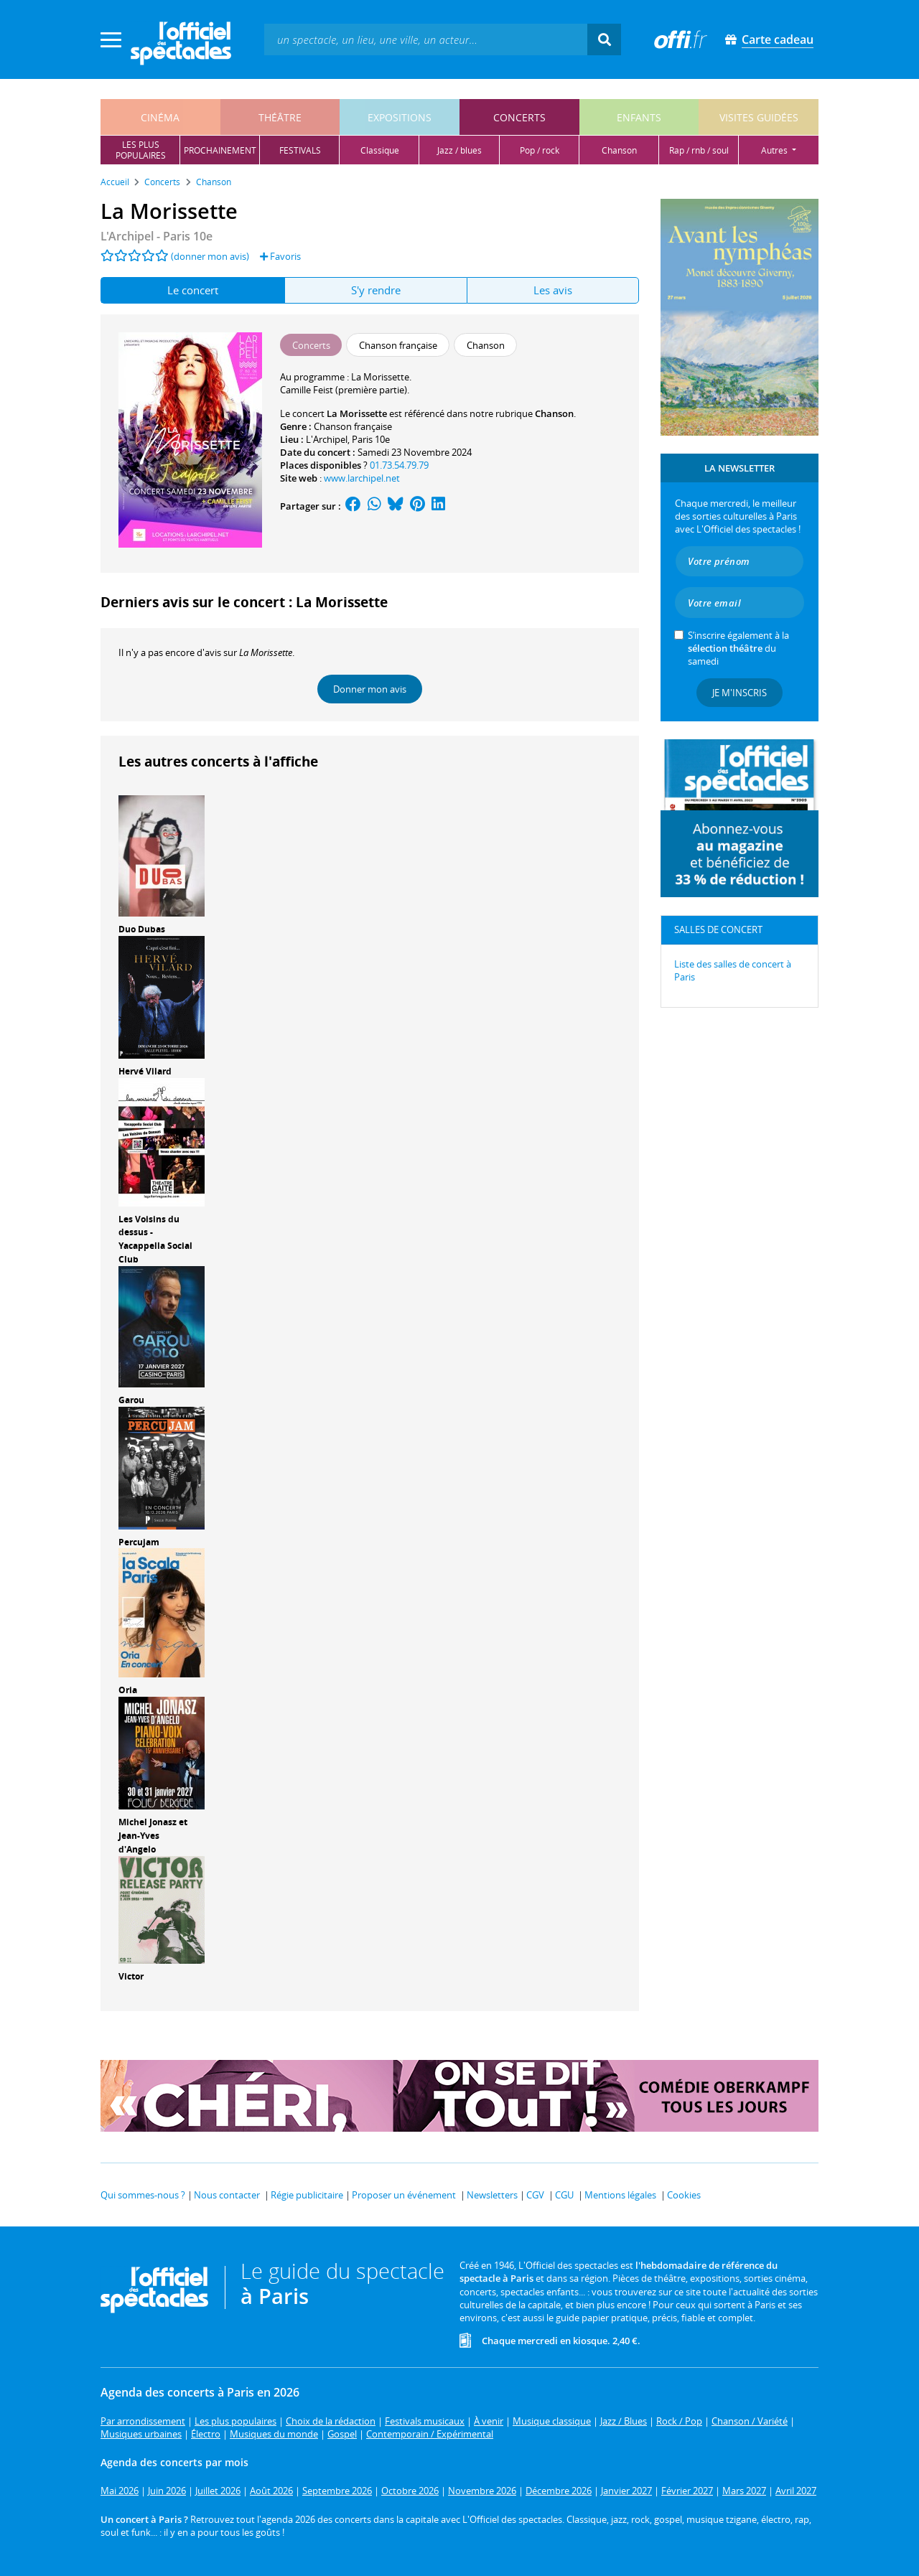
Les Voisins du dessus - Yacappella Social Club (155, 1239)
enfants (639, 117)
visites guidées (758, 117)
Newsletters (492, 2194)
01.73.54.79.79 (399, 465)
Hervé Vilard (145, 1071)
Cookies (684, 2194)
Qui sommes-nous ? (143, 2194)
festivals (300, 150)
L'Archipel (326, 439)
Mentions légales (620, 2194)
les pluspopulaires (141, 150)
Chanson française (353, 426)
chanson (619, 150)
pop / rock (539, 150)
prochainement (220, 150)
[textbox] (425, 39)
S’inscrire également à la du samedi (738, 648)
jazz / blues (459, 150)
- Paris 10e (157, 236)
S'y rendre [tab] (376, 290)
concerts (519, 117)
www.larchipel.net (362, 478)
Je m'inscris (739, 692)
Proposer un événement (404, 2194)
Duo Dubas (141, 929)
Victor (131, 1976)
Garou (131, 1400)
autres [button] (775, 150)
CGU (564, 2194)
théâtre (280, 117)
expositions (399, 117)
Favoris (280, 256)
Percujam (138, 1542)
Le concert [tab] (192, 290)
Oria (127, 1690)
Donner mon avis (369, 689)
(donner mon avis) (210, 256)
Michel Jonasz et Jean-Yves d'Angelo (152, 1835)
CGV (535, 2194)
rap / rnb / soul (699, 150)
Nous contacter (227, 2194)
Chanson (554, 413)
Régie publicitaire (307, 2194)
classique (379, 150)
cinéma (160, 117)
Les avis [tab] (552, 290)
